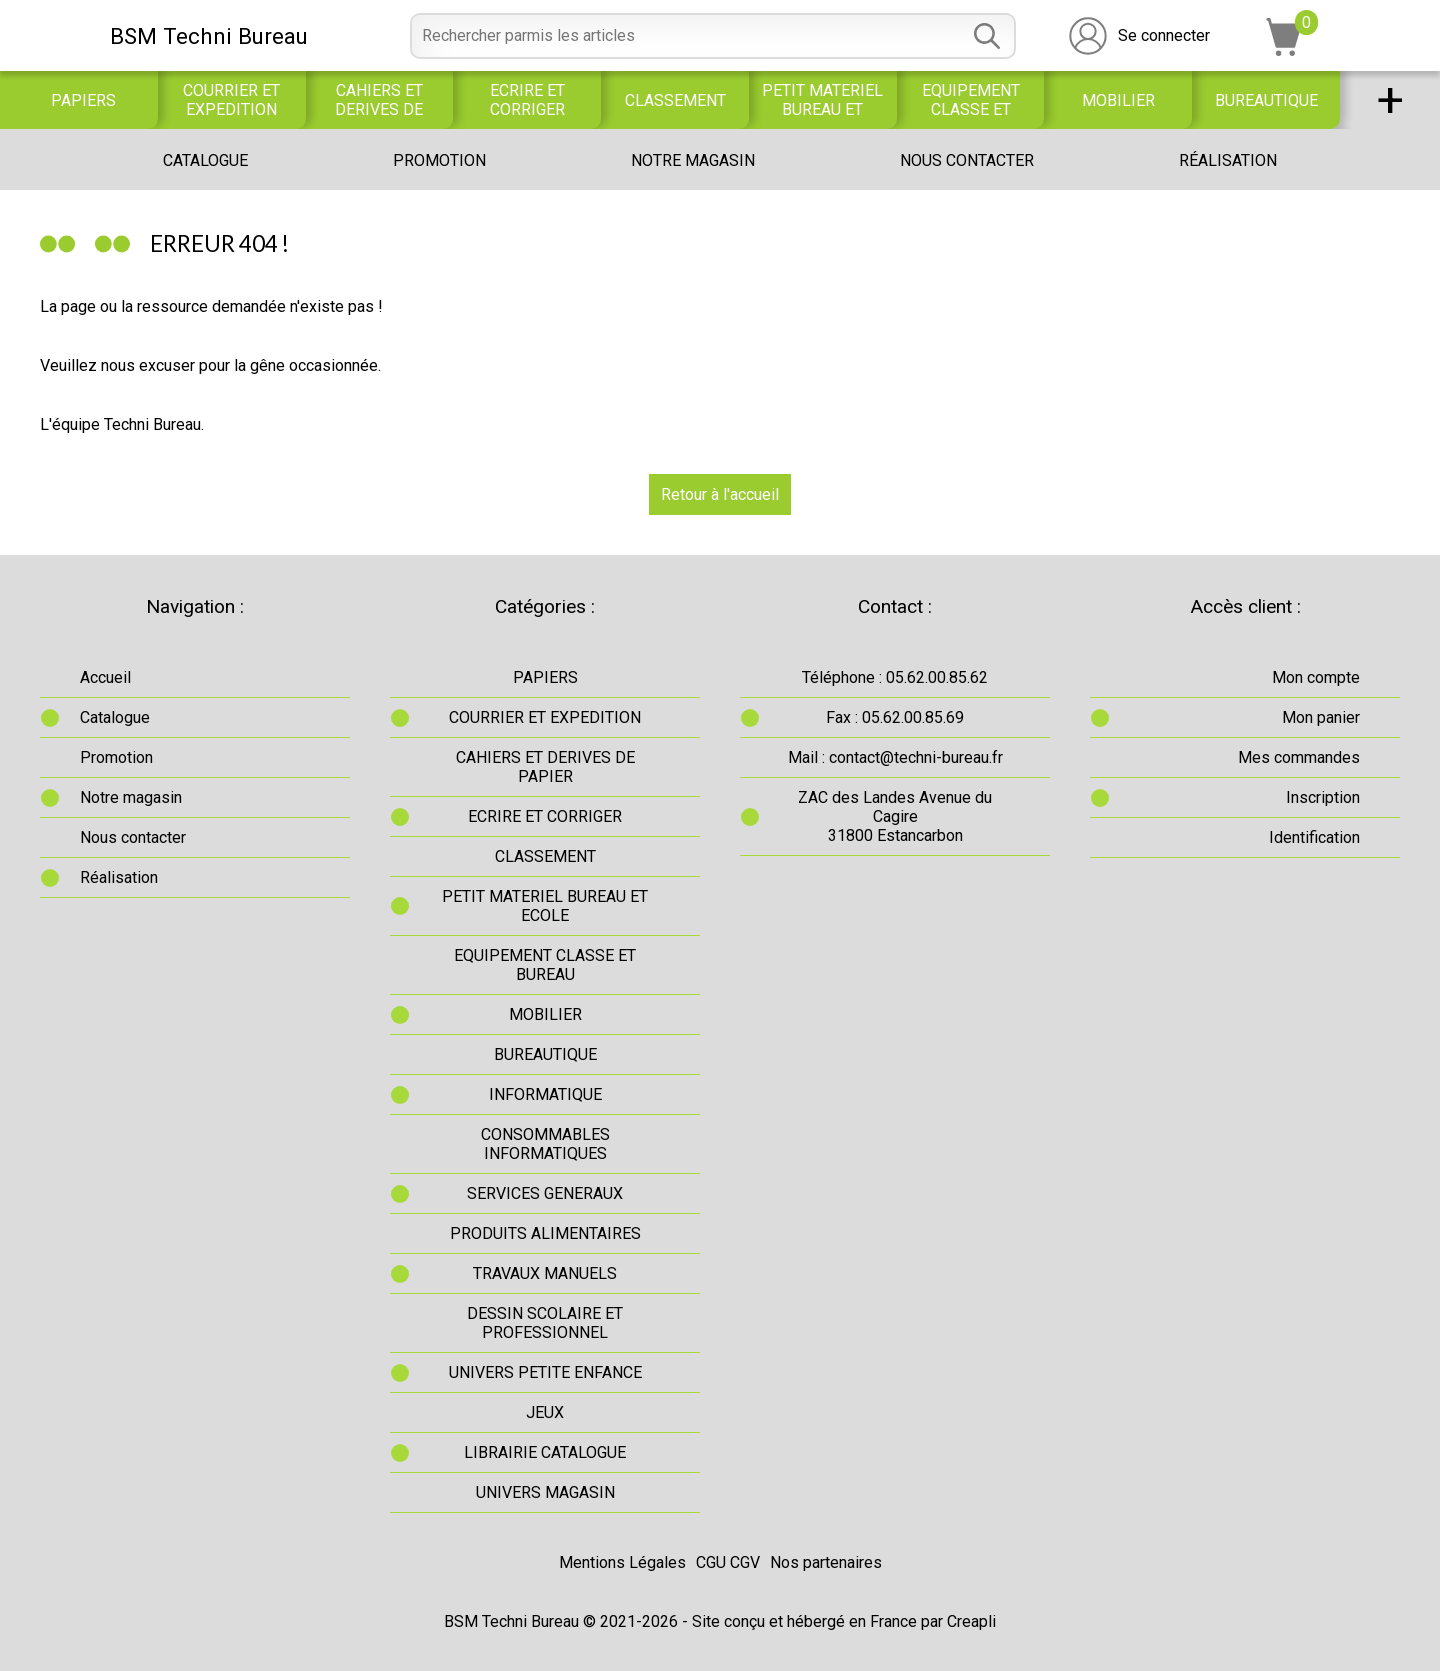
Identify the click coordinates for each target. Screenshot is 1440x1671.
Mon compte (1316, 677)
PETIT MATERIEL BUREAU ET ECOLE (822, 100)
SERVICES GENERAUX (545, 1193)
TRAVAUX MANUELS (545, 1273)
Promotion (439, 160)
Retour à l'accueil (720, 494)
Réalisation (1228, 160)
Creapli (971, 1621)
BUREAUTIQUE (1266, 100)
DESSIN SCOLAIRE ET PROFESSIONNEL (545, 1323)
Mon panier (1321, 717)
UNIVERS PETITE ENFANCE (545, 1372)
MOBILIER (1118, 100)
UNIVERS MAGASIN (545, 1492)
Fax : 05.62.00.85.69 (895, 717)
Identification (1314, 837)
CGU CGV (728, 1562)
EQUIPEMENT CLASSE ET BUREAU (971, 100)
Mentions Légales (622, 1562)
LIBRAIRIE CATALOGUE (545, 1452)
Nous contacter (967, 160)
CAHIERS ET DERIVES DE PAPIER (379, 100)
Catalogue (205, 160)
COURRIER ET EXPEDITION (231, 100)
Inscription (1323, 797)
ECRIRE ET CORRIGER (527, 100)
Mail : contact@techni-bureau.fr (895, 757)
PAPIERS (83, 100)
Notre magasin (693, 160)
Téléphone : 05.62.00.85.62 (895, 677)
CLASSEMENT (675, 100)
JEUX (545, 1412)
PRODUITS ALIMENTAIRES (545, 1233)
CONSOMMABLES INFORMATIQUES (545, 1144)
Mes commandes (1299, 757)
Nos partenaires (826, 1562)
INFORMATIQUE (545, 1094)
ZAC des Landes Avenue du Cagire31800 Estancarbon (895, 816)
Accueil (105, 677)
